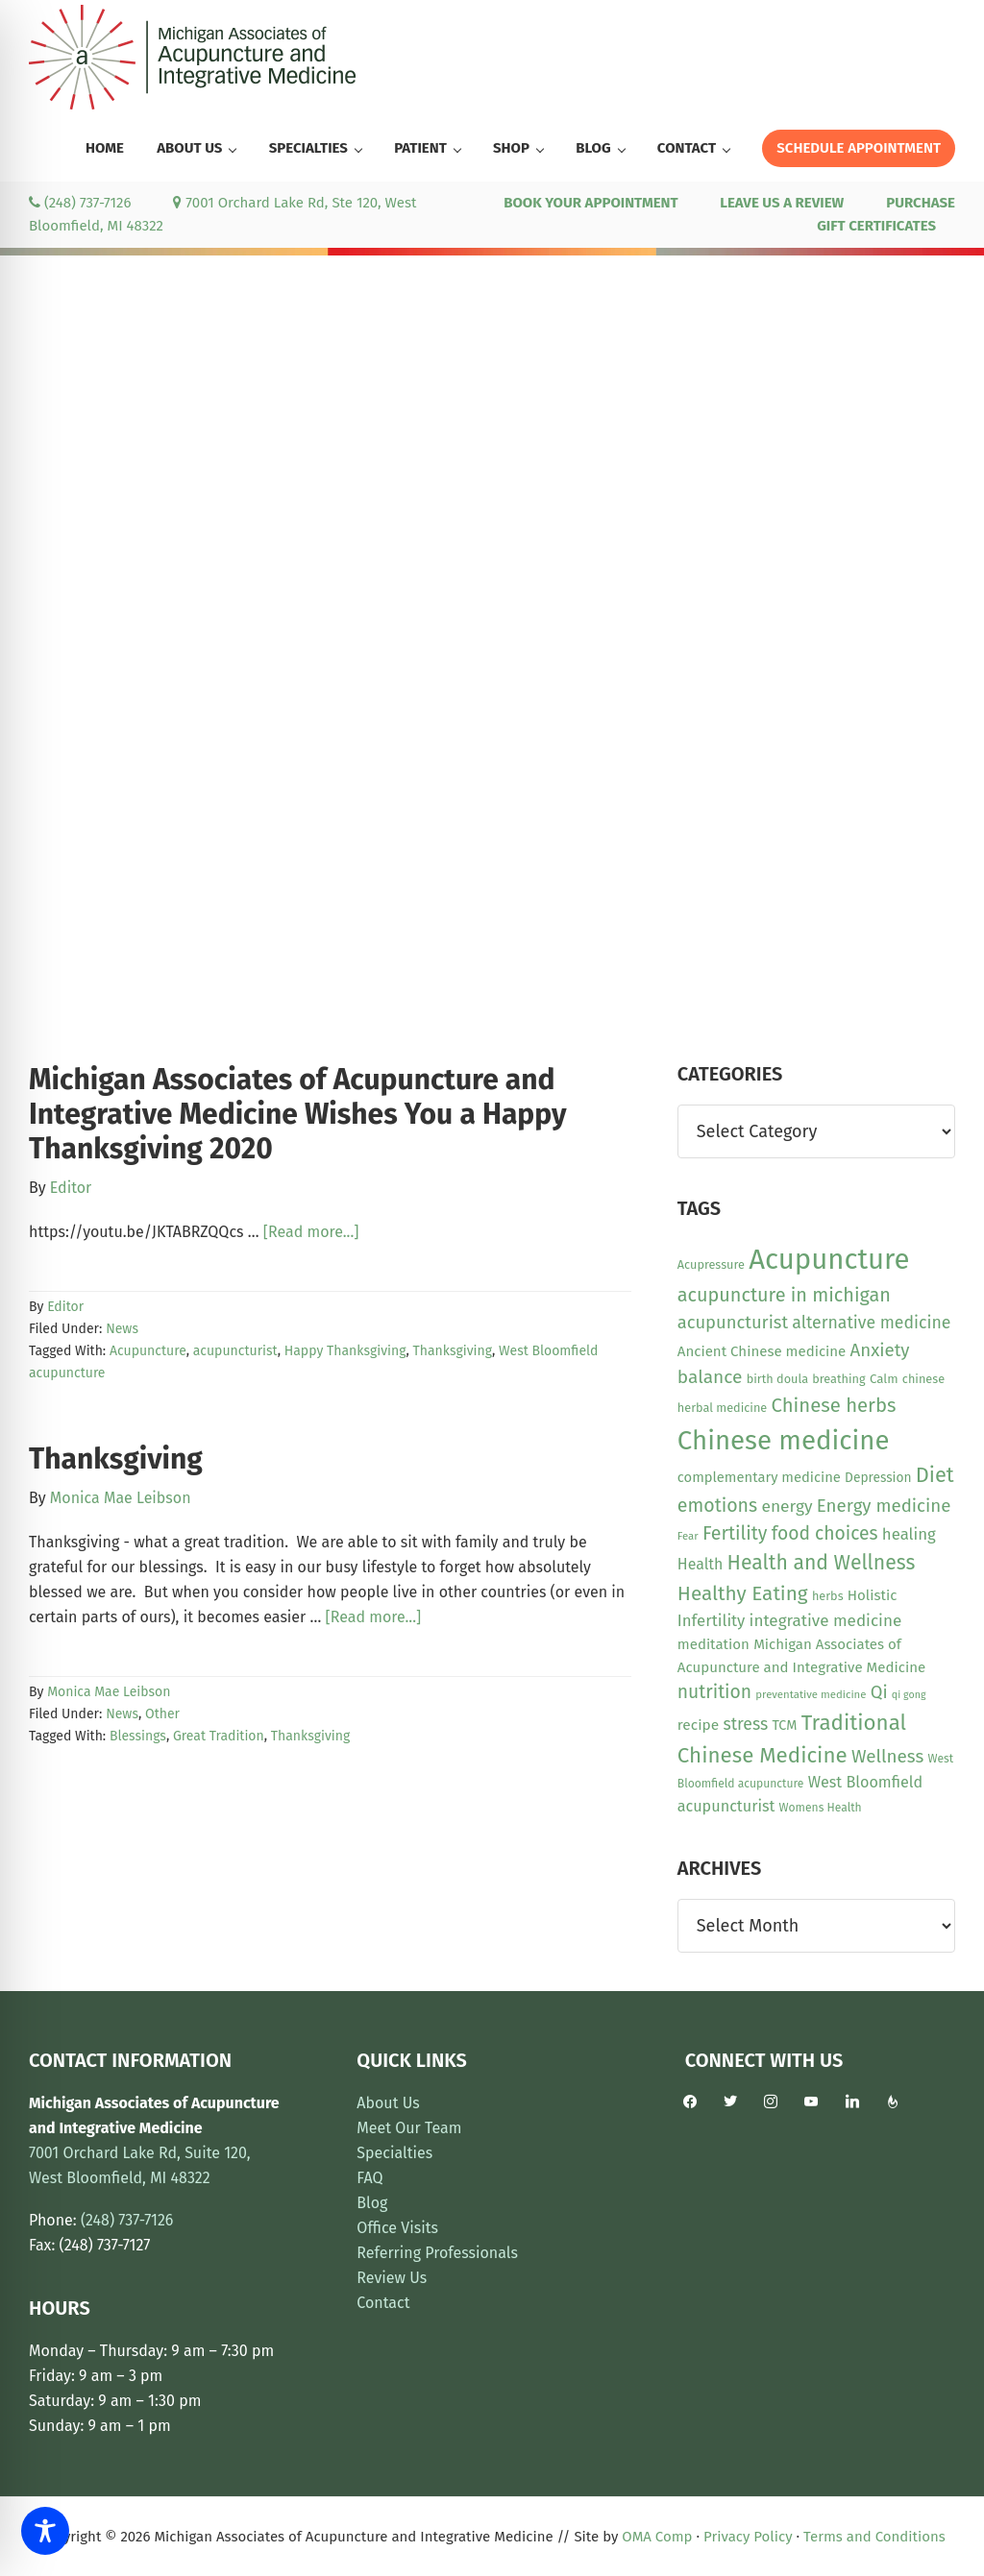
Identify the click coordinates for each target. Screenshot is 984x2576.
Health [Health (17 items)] (700, 1564)
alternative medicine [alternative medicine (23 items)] (871, 1322)
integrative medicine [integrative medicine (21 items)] (826, 1621)
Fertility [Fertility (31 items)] (735, 1533)
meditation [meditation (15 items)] (713, 1644)
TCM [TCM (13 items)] (784, 1725)
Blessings (138, 1736)
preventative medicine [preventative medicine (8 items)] (810, 1694)
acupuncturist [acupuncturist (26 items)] (732, 1322)
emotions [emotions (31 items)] (717, 1506)
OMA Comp (657, 2536)
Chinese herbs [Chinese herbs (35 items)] (834, 1405)
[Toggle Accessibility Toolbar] (45, 2531)
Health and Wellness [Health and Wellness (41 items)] (821, 1562)
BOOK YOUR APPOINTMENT (590, 202)
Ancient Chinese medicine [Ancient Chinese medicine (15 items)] (762, 1351)
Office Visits (397, 2228)
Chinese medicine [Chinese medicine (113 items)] (783, 1440)
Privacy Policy (747, 2536)
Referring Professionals (437, 2253)
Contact (383, 2303)
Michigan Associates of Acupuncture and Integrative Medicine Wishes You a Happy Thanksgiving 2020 (297, 1114)
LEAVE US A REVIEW (782, 202)
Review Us (392, 2278)
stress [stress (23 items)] (745, 1724)
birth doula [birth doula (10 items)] (777, 1379)
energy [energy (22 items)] (786, 1506)
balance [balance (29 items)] (710, 1377)
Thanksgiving (452, 1351)
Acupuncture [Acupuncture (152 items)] (829, 1259)
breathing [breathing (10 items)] (838, 1379)
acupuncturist (235, 1351)
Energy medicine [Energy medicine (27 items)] (884, 1506)
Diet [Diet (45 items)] (935, 1475)
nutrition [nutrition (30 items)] (714, 1692)
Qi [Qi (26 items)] (879, 1692)
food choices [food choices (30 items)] (825, 1533)
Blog (372, 2203)
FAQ (369, 2178)
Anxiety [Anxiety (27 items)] (880, 1350)
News (122, 1329)
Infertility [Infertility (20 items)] (711, 1620)
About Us (388, 2103)
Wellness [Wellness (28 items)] (887, 1756)
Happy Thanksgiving (345, 1351)
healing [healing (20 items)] (909, 1533)
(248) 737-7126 (80, 202)
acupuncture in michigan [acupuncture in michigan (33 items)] (784, 1294)
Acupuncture (148, 1351)
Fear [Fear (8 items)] (688, 1536)
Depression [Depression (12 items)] (878, 1478)
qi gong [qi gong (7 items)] (909, 1695)
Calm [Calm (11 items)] (884, 1379)
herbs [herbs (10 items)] (828, 1596)
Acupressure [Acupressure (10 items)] (711, 1264)
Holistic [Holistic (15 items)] (873, 1595)
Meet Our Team (409, 2128)
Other (162, 1714)
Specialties (394, 2153)
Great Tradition (218, 1736)
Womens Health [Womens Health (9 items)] (820, 1807)
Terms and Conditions (874, 2536)
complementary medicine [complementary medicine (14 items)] (759, 1477)
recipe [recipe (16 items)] (698, 1725)
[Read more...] (311, 1232)
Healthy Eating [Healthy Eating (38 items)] (742, 1593)
